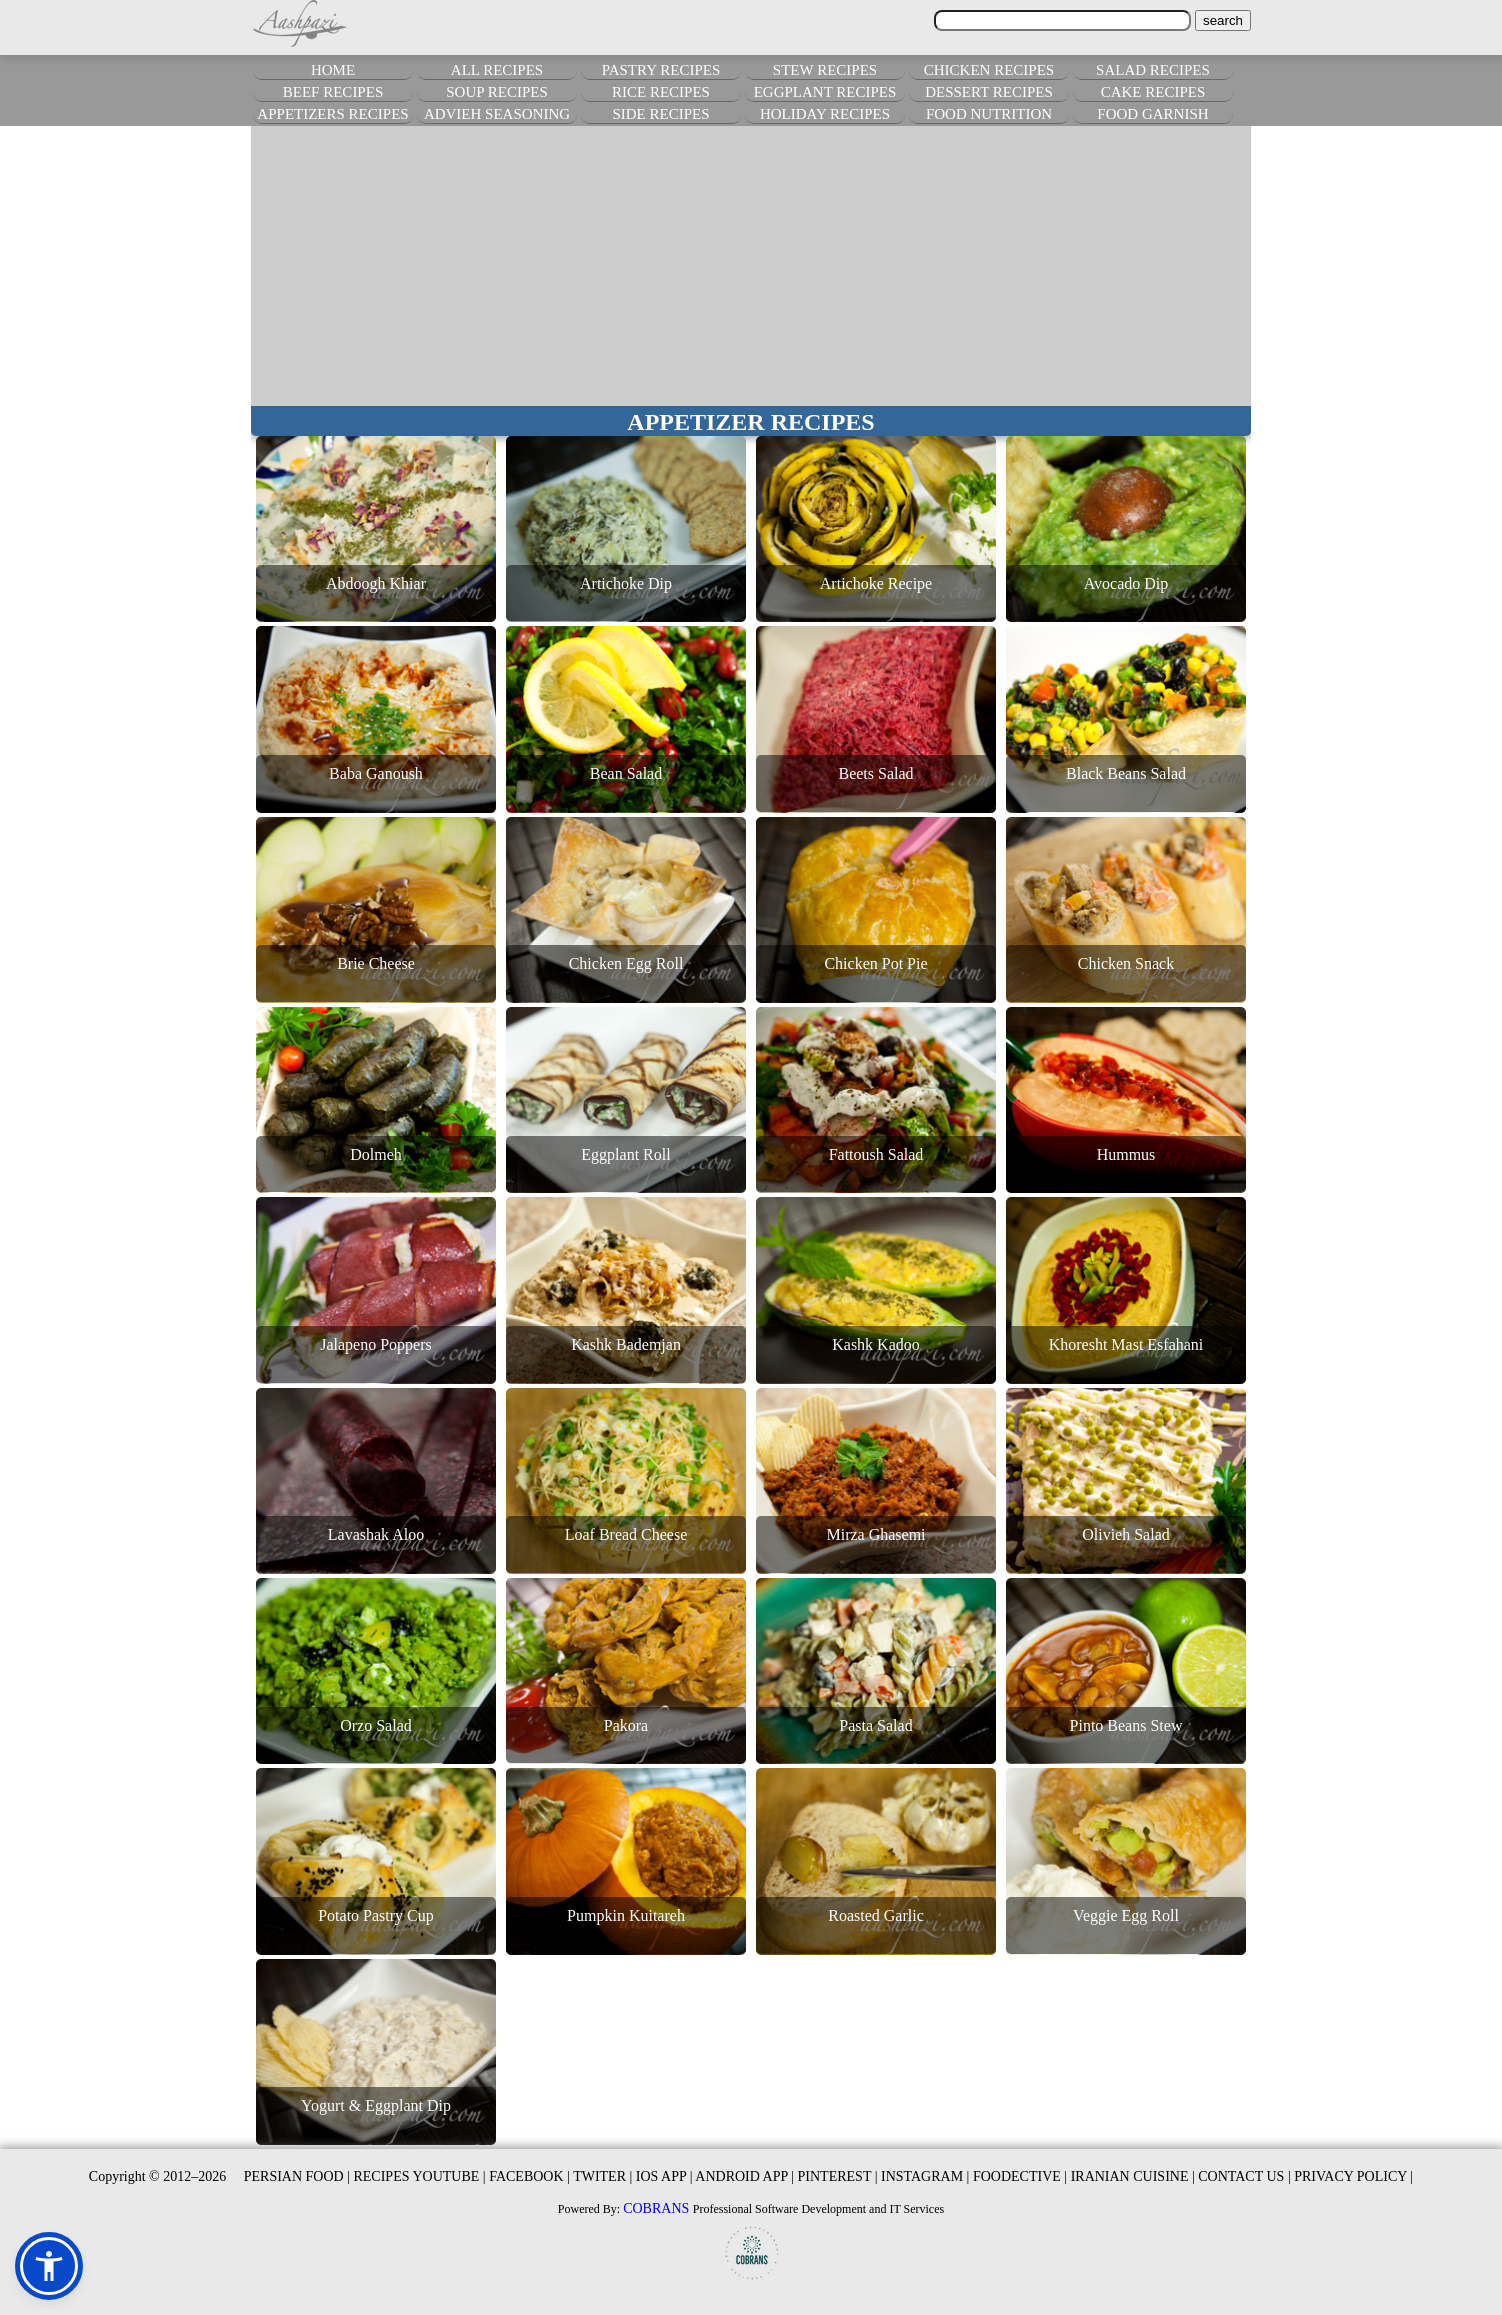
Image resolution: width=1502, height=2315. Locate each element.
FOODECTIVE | (1020, 2176)
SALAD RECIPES (1153, 70)
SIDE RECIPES (660, 114)
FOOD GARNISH (1152, 114)
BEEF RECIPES (333, 92)
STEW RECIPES (825, 70)
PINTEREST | (838, 2176)
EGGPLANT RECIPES (825, 92)
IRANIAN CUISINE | (1133, 2176)
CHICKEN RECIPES (989, 70)
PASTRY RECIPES (661, 70)
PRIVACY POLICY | (1353, 2176)
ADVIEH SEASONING (497, 114)
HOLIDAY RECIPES (825, 114)
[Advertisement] (751, 266)
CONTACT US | (1244, 2176)
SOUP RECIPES (497, 92)
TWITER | (602, 2176)
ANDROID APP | (744, 2176)
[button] (49, 2266)
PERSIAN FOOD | (297, 2176)
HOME (333, 70)
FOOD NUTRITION (989, 114)
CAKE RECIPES (1153, 92)
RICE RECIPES (661, 92)
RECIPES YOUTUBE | (419, 2176)
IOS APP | (664, 2176)
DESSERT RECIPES (989, 92)
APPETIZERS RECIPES (332, 114)
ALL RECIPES (497, 70)
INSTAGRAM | (925, 2176)
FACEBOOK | (529, 2176)
